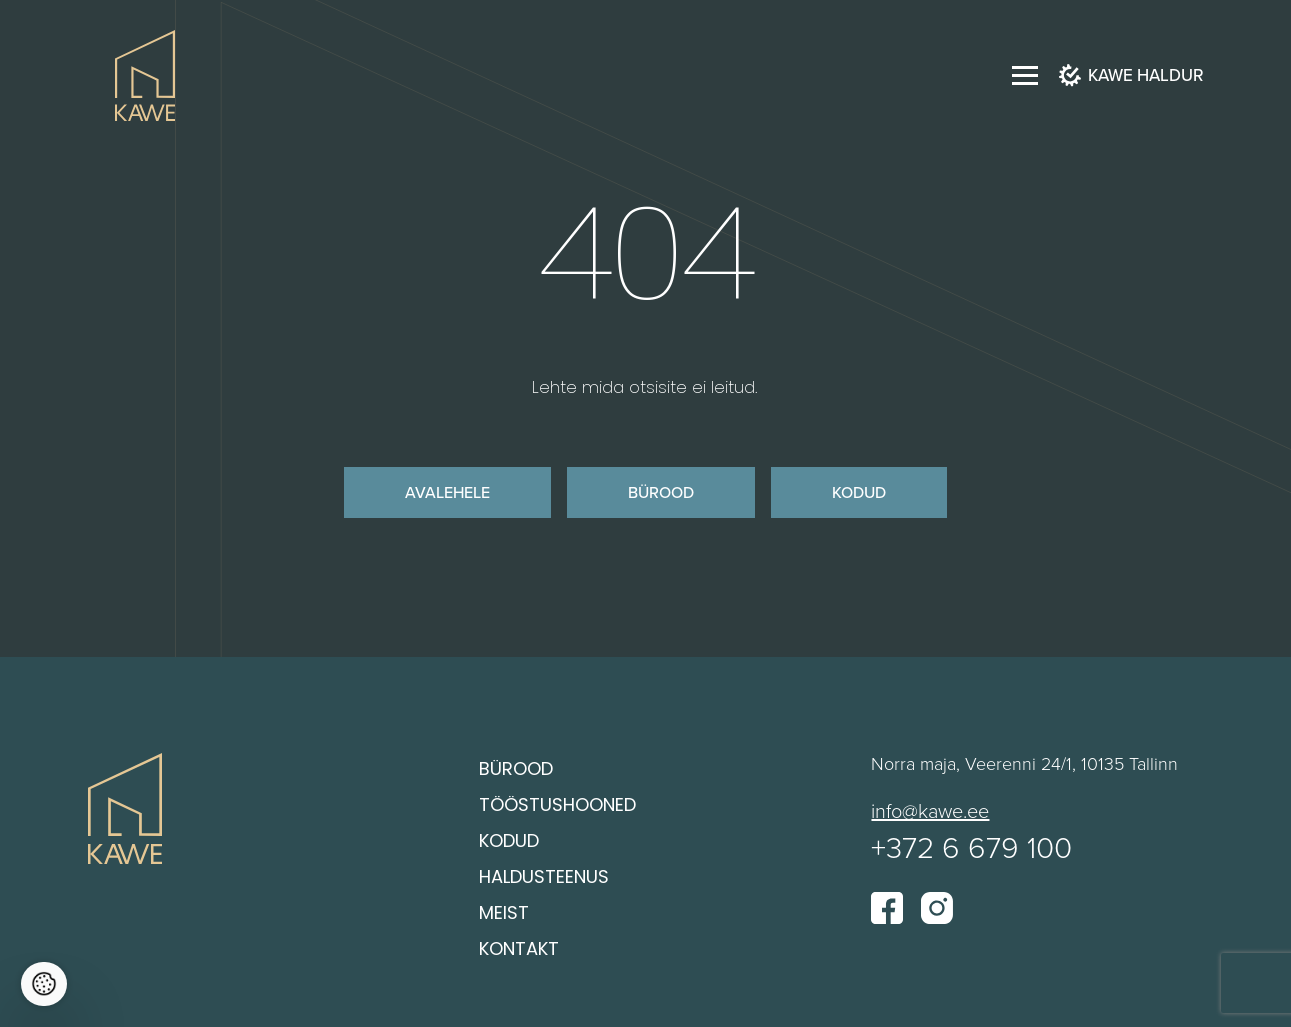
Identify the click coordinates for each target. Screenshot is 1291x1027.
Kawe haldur (1131, 75)
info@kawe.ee (930, 811)
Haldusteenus (544, 878)
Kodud (859, 492)
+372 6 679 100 (971, 848)
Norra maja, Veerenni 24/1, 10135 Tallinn (1024, 764)
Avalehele (447, 492)
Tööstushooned (557, 806)
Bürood (661, 492)
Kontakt (519, 950)
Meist (504, 914)
